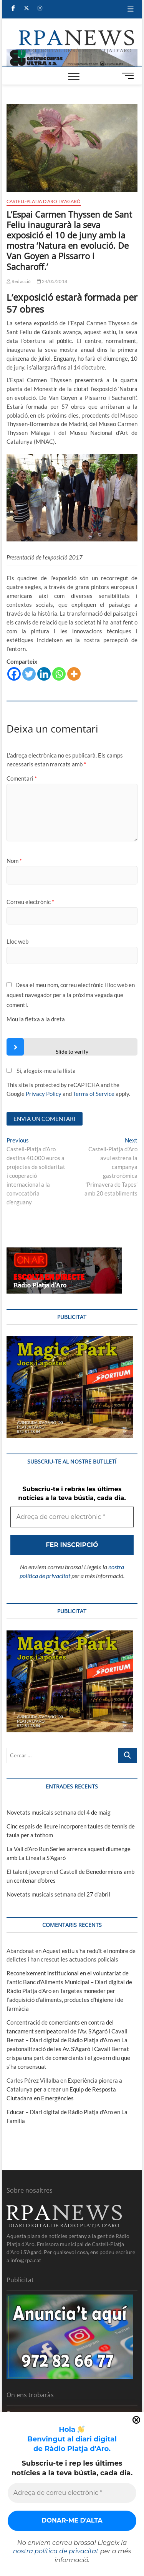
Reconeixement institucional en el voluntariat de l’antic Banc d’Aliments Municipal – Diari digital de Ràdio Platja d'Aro (69, 1982)
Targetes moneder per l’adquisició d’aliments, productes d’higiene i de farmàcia (65, 1999)
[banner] (72, 53)
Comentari (22, 778)
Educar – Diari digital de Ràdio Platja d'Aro (60, 2111)
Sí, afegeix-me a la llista (41, 1070)
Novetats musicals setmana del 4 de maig (59, 1812)
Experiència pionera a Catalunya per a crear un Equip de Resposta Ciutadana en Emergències (64, 2089)
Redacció (19, 281)
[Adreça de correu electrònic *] (72, 2493)
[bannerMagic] (70, 1340)
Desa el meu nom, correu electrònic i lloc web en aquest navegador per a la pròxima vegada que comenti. (71, 994)
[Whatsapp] (59, 674)
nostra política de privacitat (56, 2551)
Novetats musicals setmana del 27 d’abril (58, 1894)
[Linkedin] (44, 674)
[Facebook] (14, 674)
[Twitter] (29, 674)
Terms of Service (93, 1093)
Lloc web (17, 941)
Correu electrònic (30, 901)
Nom (14, 860)
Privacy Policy (43, 1093)
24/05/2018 (52, 281)
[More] (74, 674)
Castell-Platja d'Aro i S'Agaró (44, 201)
